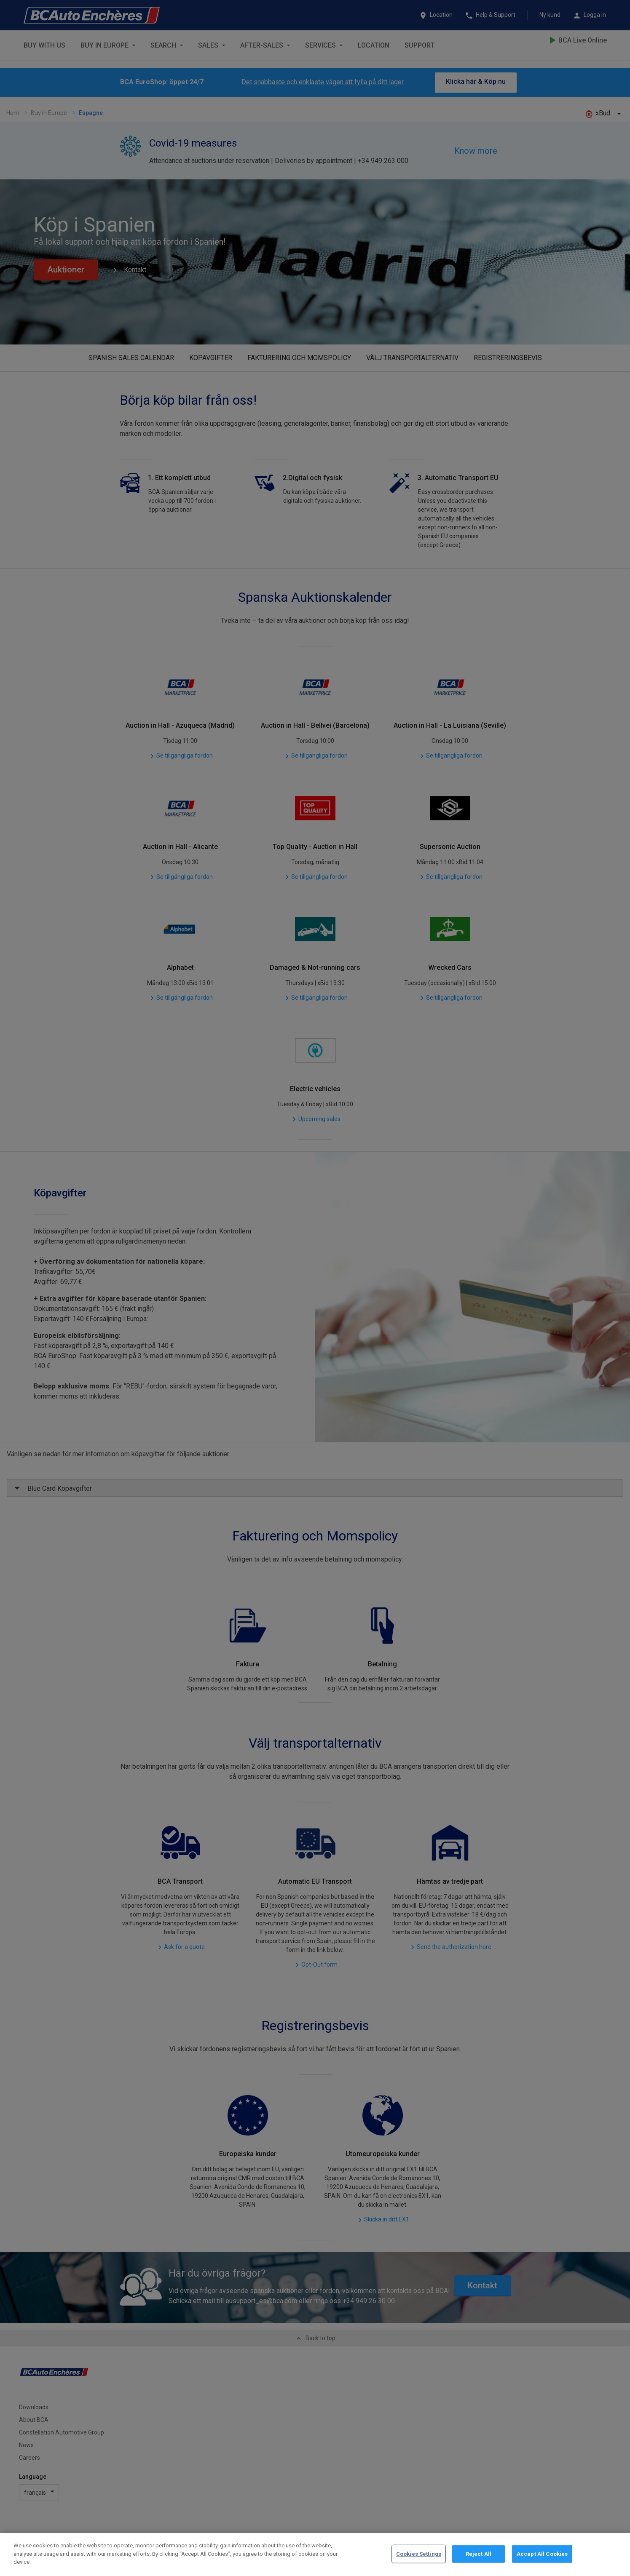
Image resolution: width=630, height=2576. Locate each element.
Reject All (478, 2554)
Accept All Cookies (542, 2554)
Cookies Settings (418, 2554)
